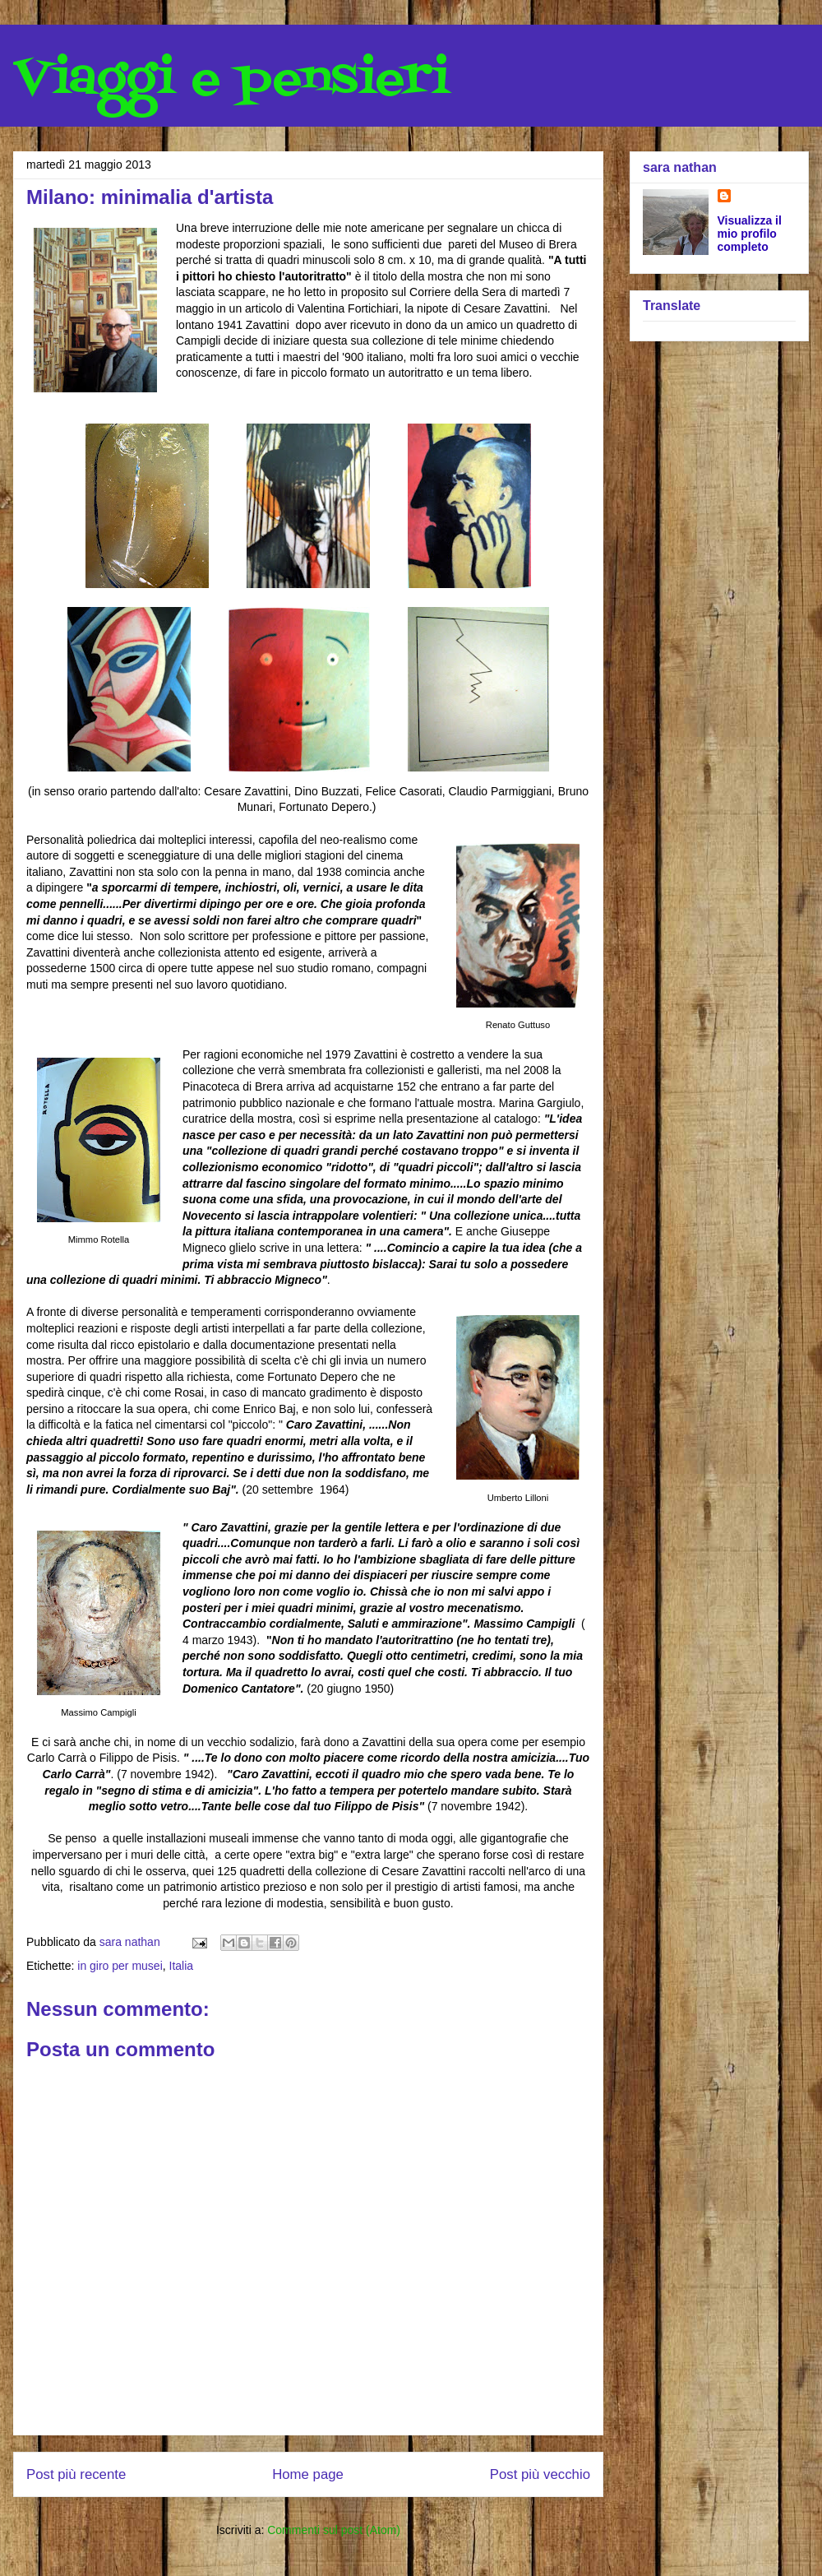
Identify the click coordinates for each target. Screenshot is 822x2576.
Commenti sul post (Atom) (333, 2530)
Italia (181, 1965)
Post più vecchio (540, 2474)
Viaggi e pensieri (231, 80)
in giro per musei (120, 1965)
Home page (308, 2474)
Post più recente (76, 2474)
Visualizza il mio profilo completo (750, 233)
